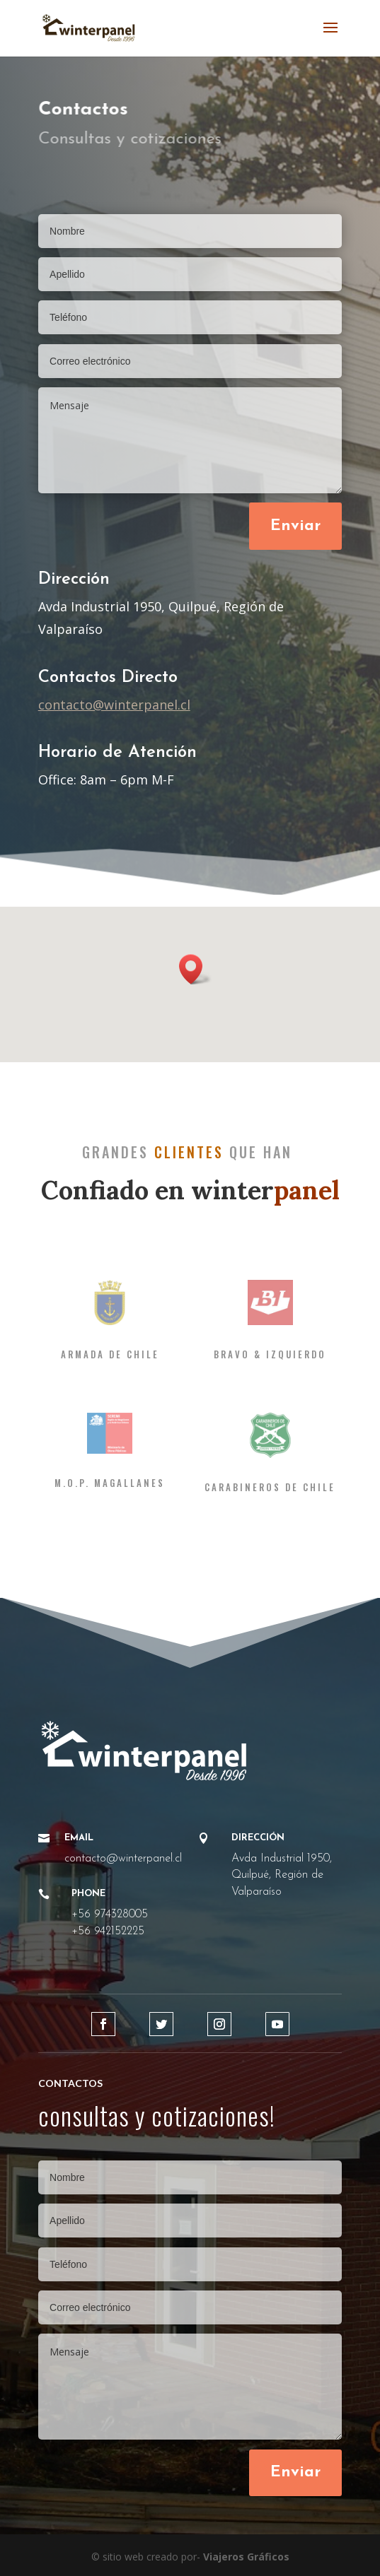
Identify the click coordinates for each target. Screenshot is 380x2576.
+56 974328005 (109, 1914)
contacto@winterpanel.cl (114, 704)
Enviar (295, 526)
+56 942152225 (107, 1931)
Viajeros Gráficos (246, 2556)
